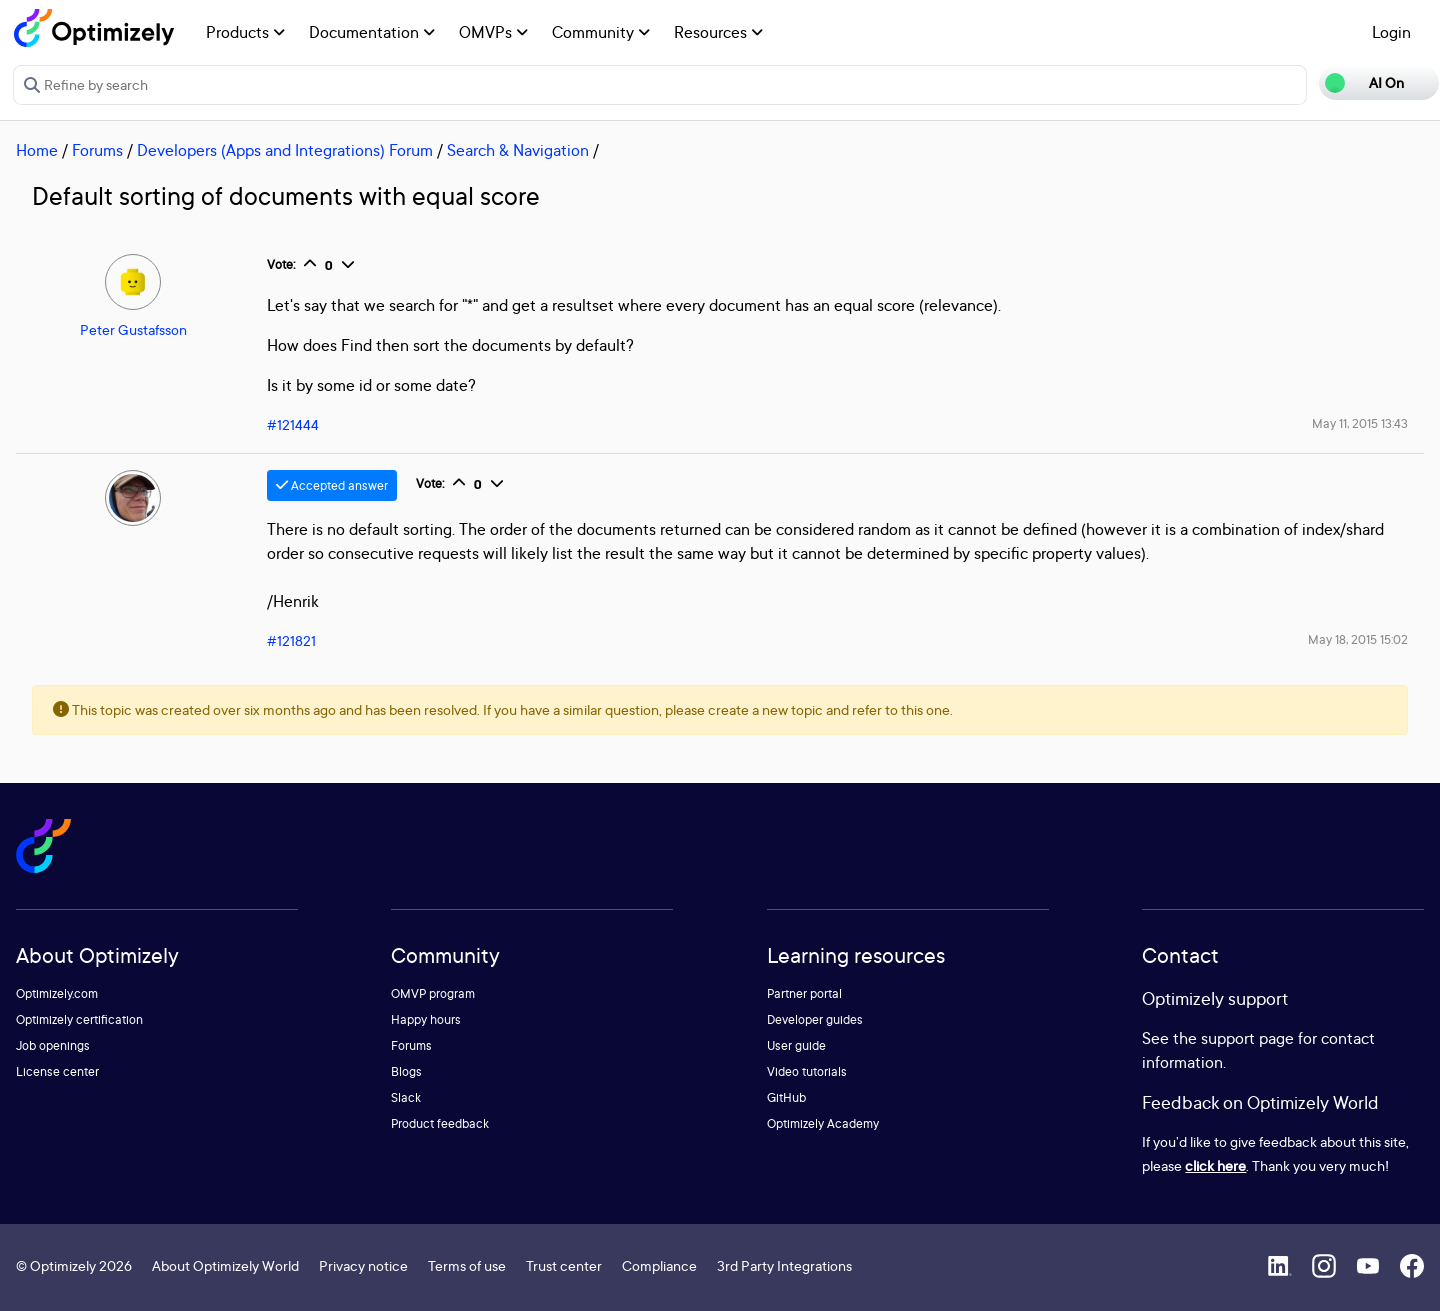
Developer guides (815, 1019)
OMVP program (433, 993)
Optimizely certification (79, 1019)
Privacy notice (363, 1265)
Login (1391, 32)
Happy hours (426, 1019)
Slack (406, 1097)
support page (1247, 1038)
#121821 (291, 640)
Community (601, 32)
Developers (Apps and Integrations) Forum (285, 150)
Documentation (372, 32)
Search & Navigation (518, 150)
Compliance (659, 1265)
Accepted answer (332, 485)
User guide (796, 1045)
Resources (718, 32)
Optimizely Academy (823, 1123)
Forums (97, 150)
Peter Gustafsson (133, 329)
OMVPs (493, 32)
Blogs (406, 1071)
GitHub (786, 1097)
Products (245, 32)
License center (57, 1071)
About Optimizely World (225, 1265)
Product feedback (440, 1123)
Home (37, 150)
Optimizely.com (57, 993)
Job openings (53, 1045)
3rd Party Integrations (784, 1265)
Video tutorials (807, 1071)
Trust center (564, 1265)
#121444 (293, 424)
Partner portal (804, 993)
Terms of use (467, 1265)
